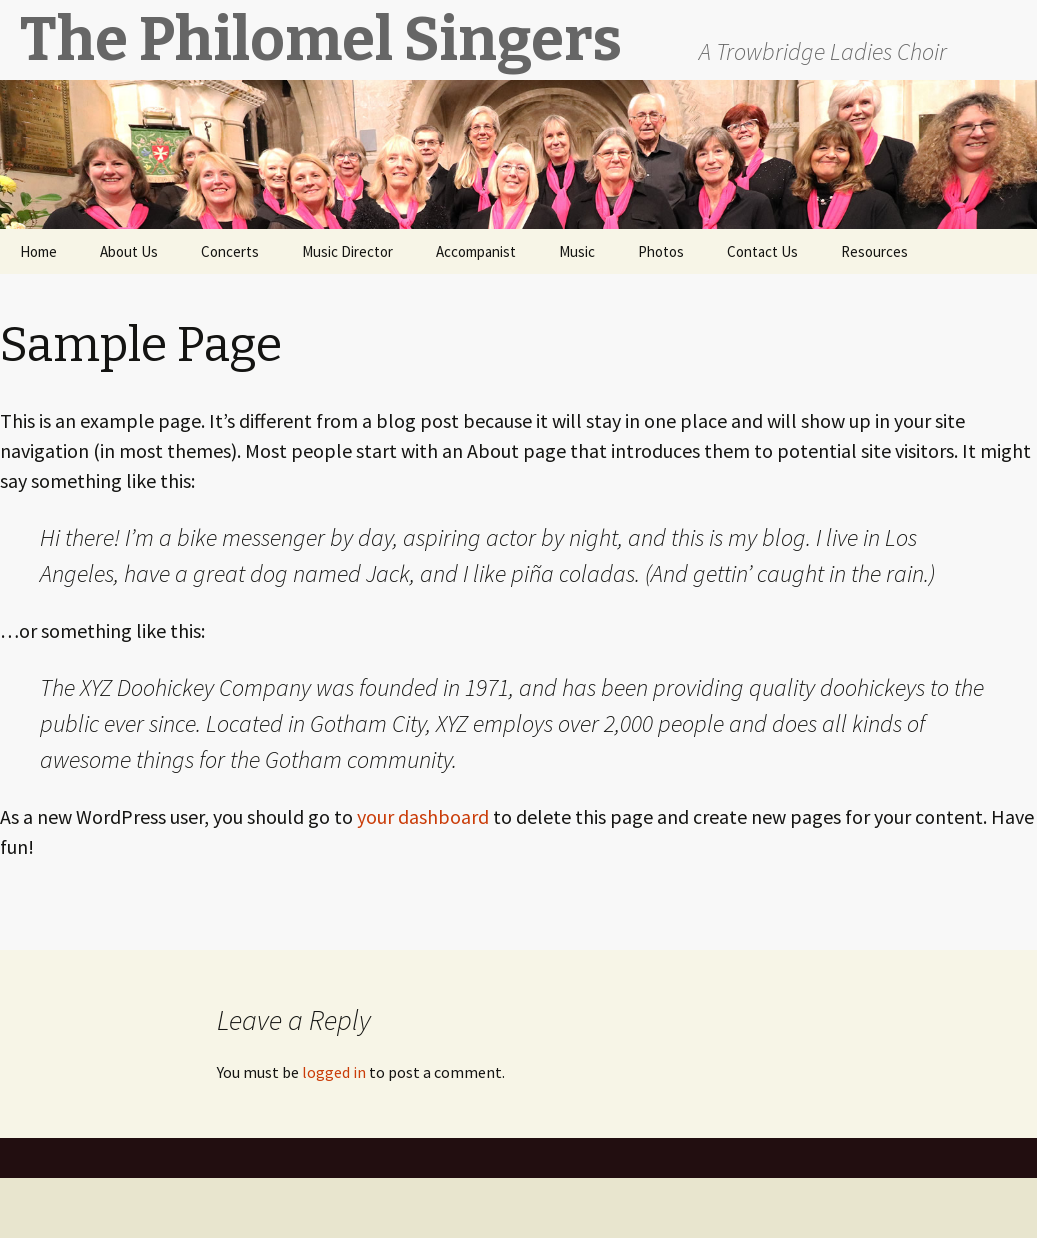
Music (577, 251)
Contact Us (762, 251)
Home (38, 251)
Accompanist (476, 251)
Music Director (347, 251)
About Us (129, 251)
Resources (874, 251)
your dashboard (423, 816)
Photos (661, 251)
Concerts (230, 251)
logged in (334, 1072)
